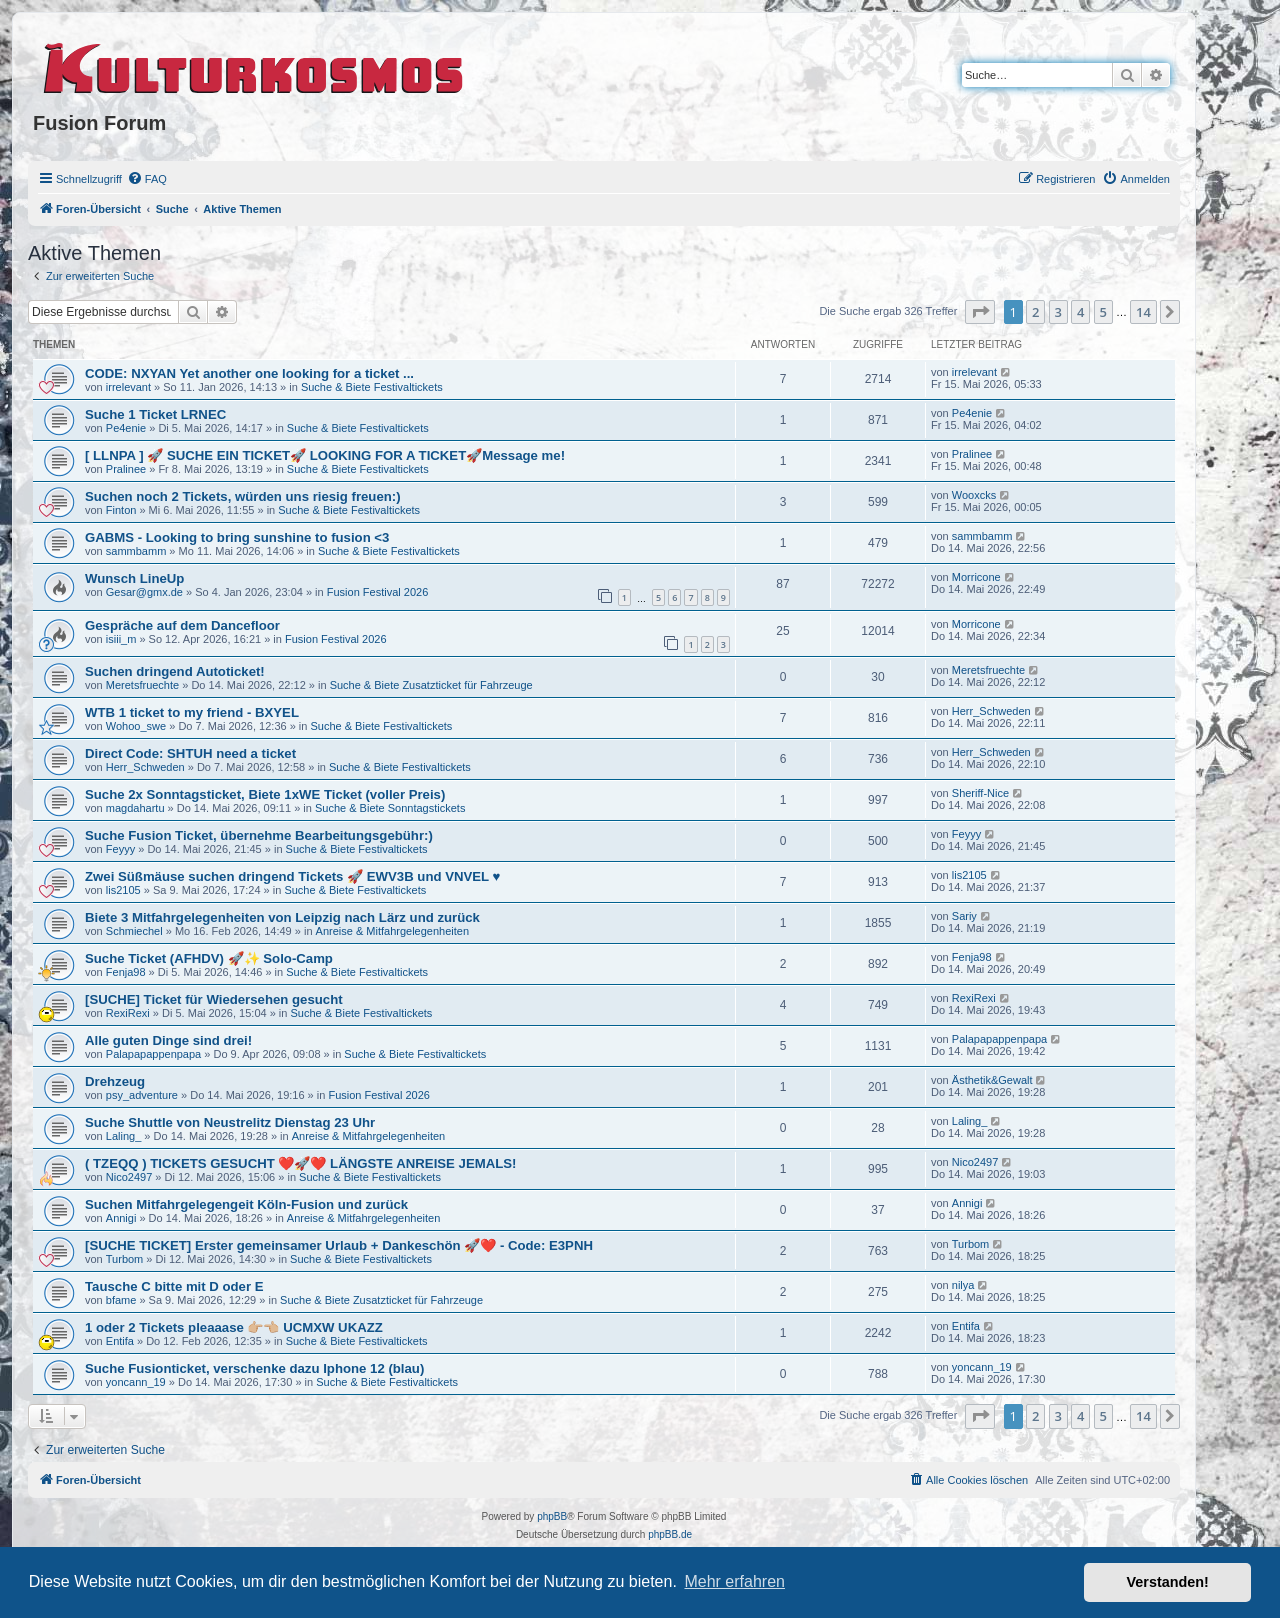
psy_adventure (142, 1095)
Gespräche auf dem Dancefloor (182, 625)
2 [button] (1035, 312)
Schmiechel (134, 931)
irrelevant (128, 387)
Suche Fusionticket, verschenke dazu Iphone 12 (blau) (254, 1368)
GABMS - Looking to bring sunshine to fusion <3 (237, 537)
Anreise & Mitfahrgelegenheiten (392, 931)
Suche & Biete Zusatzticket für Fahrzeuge (431, 685)
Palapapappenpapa (153, 1054)
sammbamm (136, 551)
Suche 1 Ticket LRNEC (155, 414)
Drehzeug (115, 1081)
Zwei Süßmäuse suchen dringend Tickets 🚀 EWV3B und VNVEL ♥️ (292, 876)
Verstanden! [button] (1168, 1582)
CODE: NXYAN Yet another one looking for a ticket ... (249, 373)
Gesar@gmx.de (144, 592)
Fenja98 (126, 972)
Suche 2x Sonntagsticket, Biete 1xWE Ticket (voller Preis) (265, 794)
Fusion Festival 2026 (378, 592)
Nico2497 (129, 1177)
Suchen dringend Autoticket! (175, 671)
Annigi (121, 1218)
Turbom (125, 1259)
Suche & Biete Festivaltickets (372, 387)
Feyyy (120, 849)
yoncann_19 (136, 1382)
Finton (121, 510)
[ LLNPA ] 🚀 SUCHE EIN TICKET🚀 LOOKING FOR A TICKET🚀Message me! (325, 455)
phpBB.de (670, 1534)
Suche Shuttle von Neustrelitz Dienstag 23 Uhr (230, 1122)
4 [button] (1080, 312)
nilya (963, 1285)
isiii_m (121, 639)
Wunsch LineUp (134, 578)
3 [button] (1058, 312)
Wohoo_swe (136, 726)
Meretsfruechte (142, 685)
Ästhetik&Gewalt (992, 1080)
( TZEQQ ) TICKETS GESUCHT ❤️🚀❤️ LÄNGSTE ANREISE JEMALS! (300, 1163)
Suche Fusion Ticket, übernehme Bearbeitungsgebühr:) (259, 835)
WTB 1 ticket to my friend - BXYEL (192, 712)
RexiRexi (128, 1013)
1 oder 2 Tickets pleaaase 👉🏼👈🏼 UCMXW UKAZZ (234, 1327)
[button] (980, 312)
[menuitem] (147, 179)
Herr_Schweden (991, 711)
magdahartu (135, 808)
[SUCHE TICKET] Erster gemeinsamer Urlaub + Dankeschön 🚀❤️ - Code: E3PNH (339, 1245)
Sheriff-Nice (980, 793)
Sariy (964, 916)
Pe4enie (126, 428)
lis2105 (123, 890)
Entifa (120, 1341)
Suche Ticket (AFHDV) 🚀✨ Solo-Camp (209, 958)
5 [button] (1103, 312)
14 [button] (1143, 312)
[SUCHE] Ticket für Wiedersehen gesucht (214, 999)
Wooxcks (974, 495)
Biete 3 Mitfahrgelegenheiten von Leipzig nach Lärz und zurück (282, 917)
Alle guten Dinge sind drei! (168, 1040)
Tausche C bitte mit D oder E (174, 1286)
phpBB (552, 1516)
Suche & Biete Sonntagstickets (390, 808)
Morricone (976, 577)
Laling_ (123, 1136)
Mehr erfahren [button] (734, 1581)
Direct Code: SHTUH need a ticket (190, 753)
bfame (121, 1300)
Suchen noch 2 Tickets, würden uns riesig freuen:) (243, 496)
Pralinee (126, 469)
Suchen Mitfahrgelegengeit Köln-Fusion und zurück (246, 1204)
